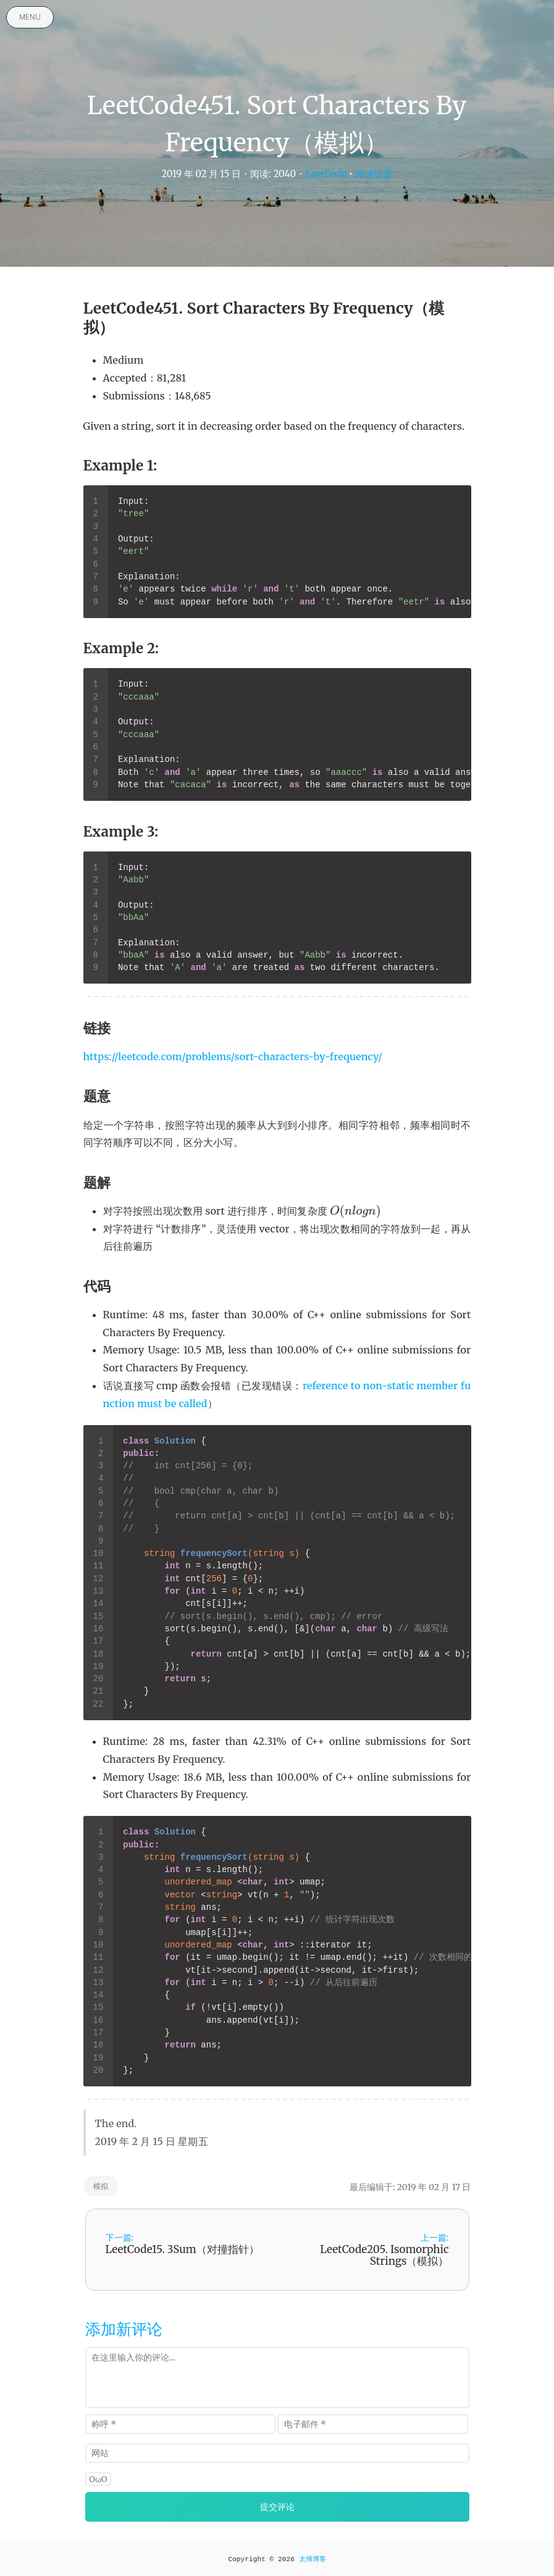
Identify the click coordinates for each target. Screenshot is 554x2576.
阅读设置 (373, 174)
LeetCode (325, 174)
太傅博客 (312, 2559)
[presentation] (355, 1211)
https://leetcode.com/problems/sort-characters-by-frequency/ (232, 1056)
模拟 (100, 2186)
